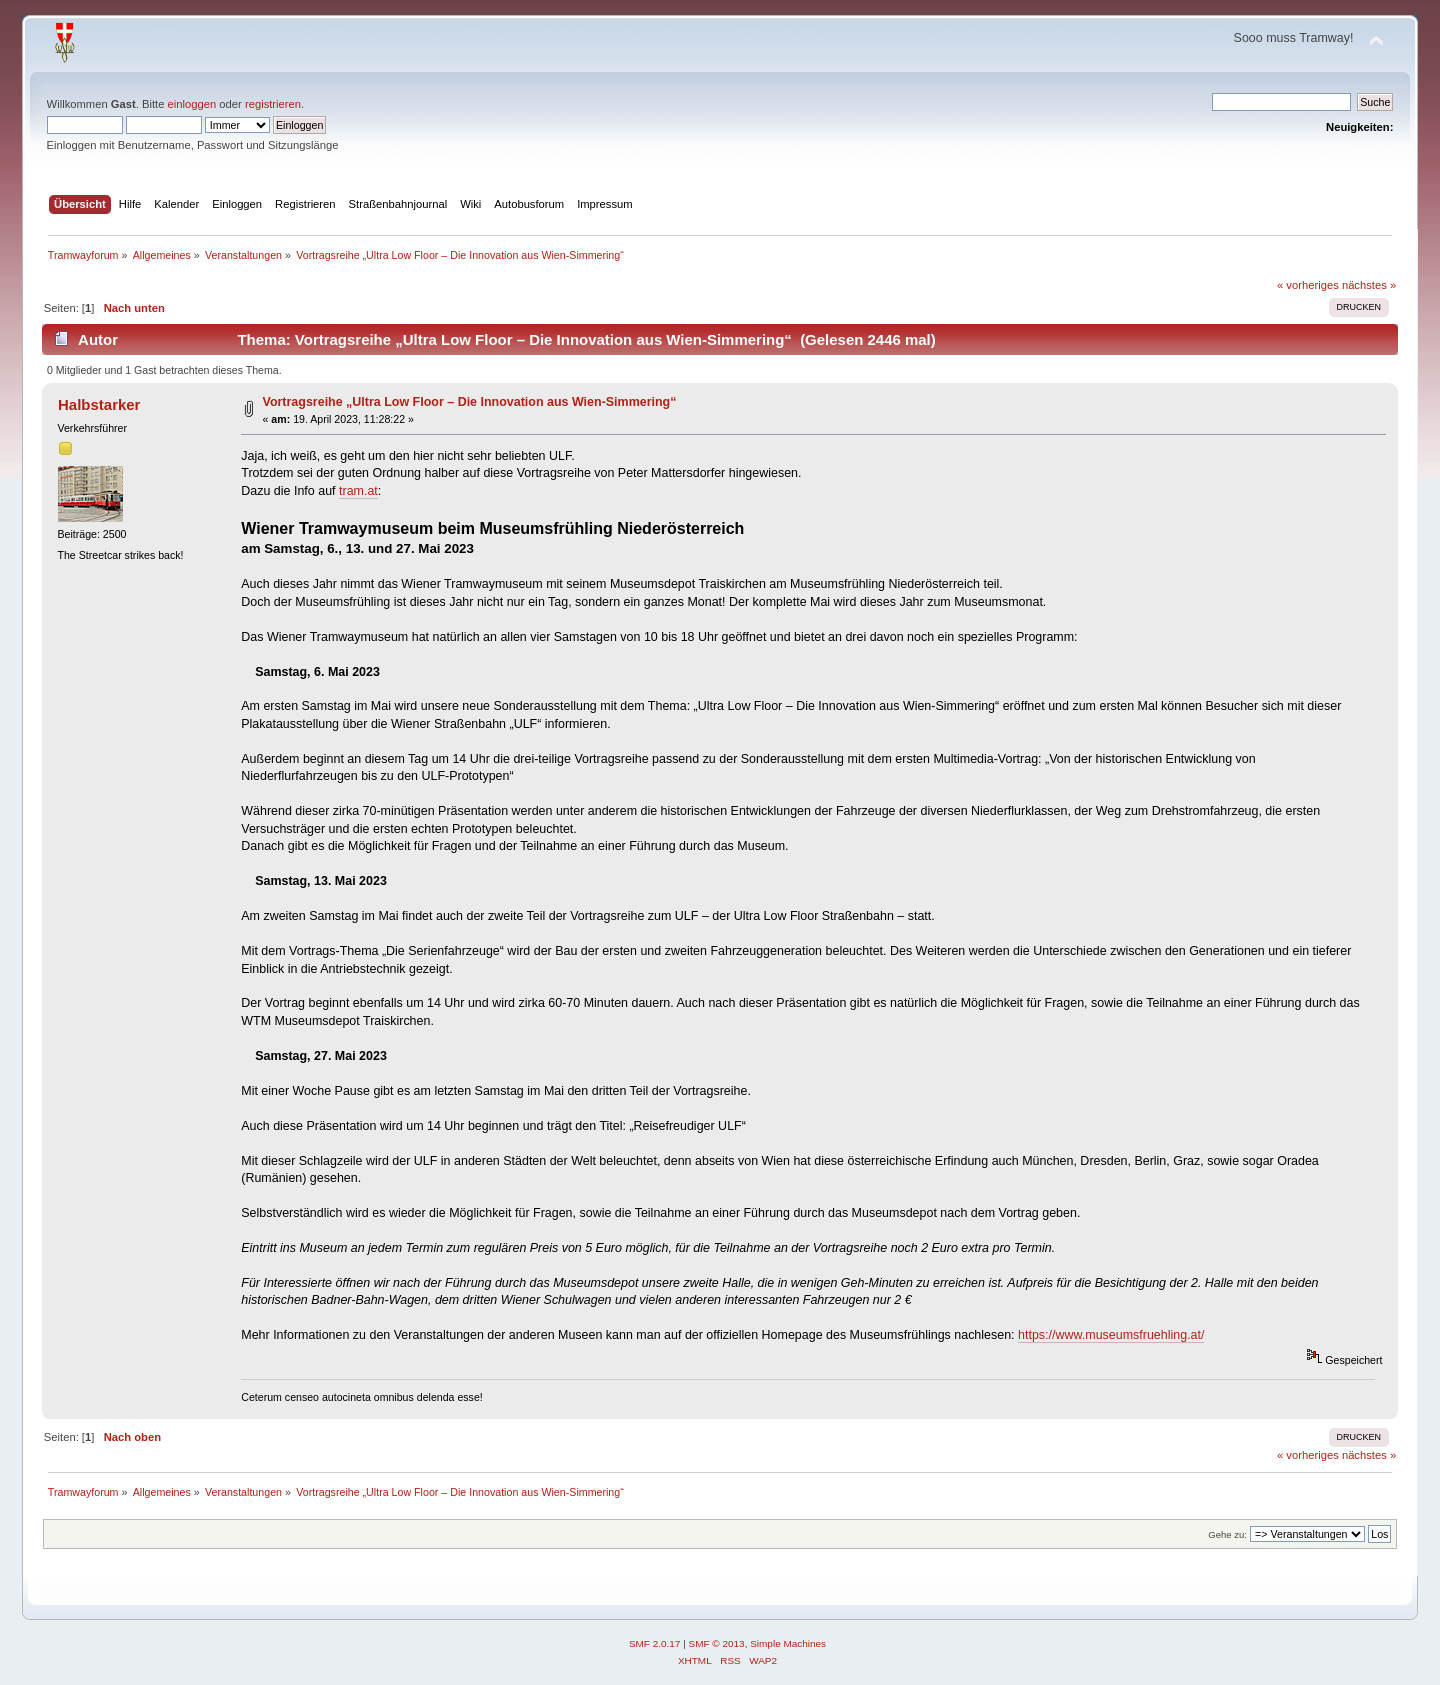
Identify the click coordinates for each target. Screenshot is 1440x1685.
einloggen (192, 104)
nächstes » (1369, 285)
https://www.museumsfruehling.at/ (1111, 1335)
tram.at (358, 491)
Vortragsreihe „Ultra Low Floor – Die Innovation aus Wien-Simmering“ (470, 402)
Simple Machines (788, 1643)
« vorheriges (1308, 285)
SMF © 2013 (717, 1643)
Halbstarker (99, 404)
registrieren (273, 104)
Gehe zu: (1227, 1534)
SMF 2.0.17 (655, 1643)
